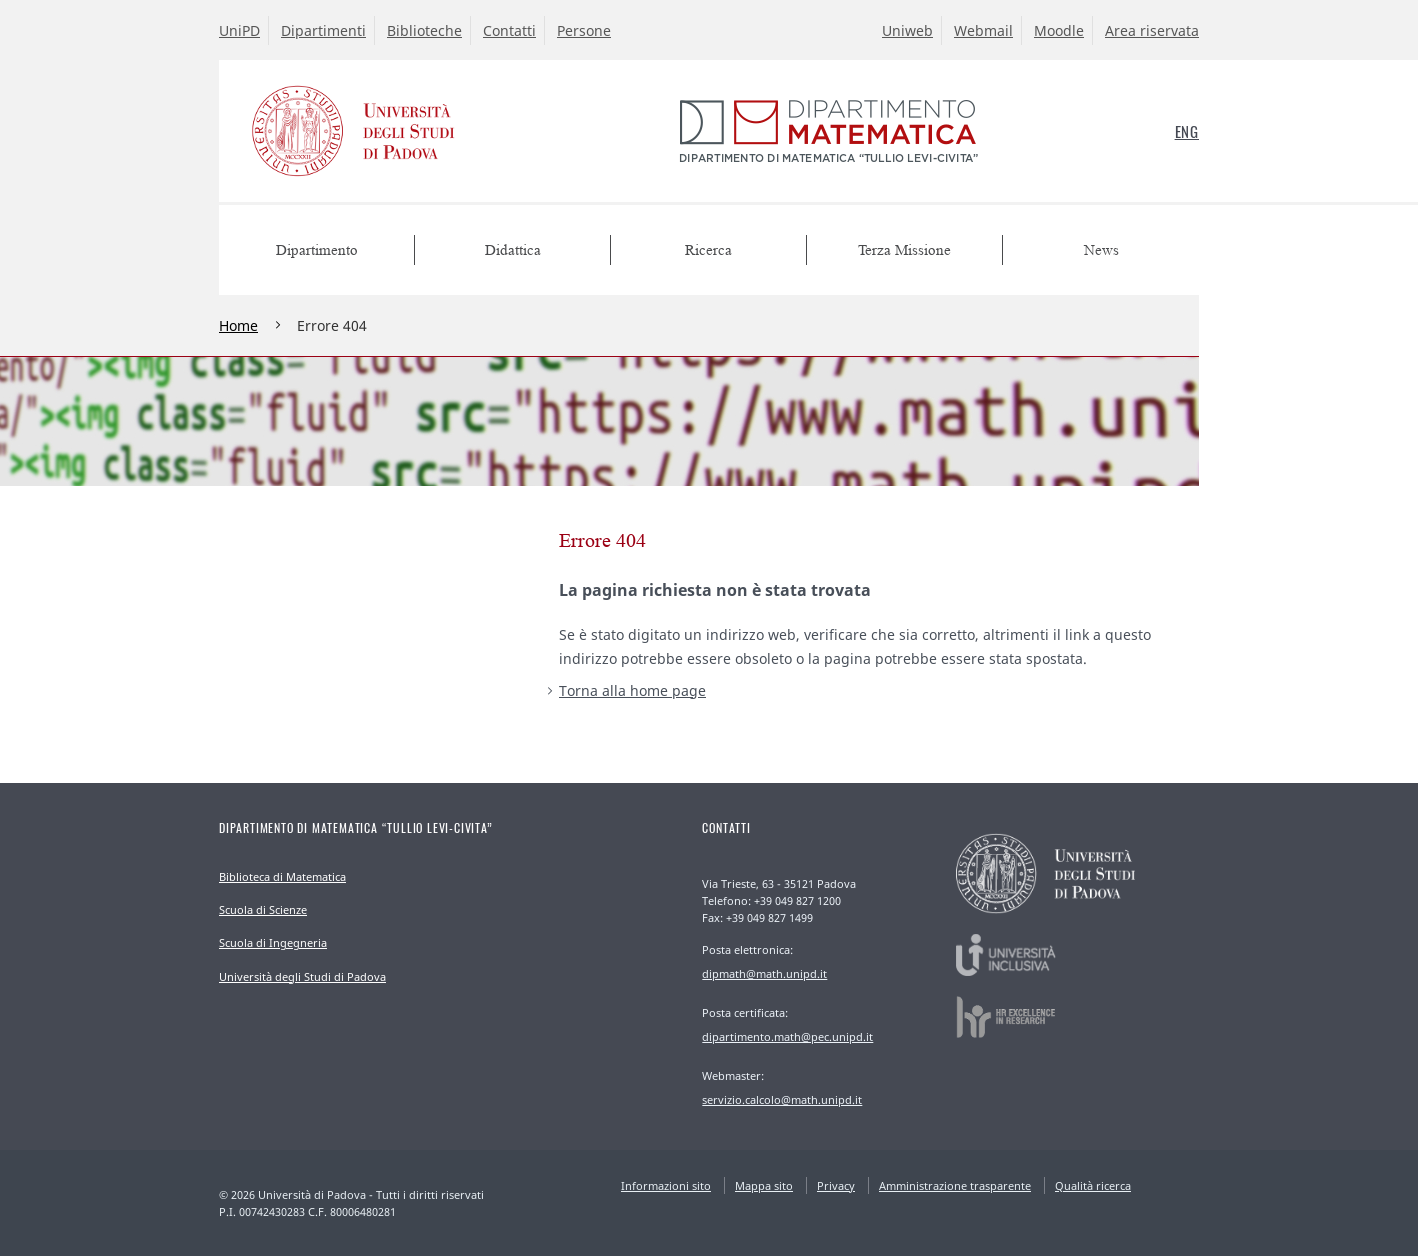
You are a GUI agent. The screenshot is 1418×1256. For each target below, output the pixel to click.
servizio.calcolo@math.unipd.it (782, 1099)
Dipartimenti (323, 30)
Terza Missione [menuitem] (904, 250)
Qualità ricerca (1093, 1185)
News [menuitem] (1101, 250)
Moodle (1059, 30)
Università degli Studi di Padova (302, 976)
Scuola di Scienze (263, 909)
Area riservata (1152, 30)
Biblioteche (424, 30)
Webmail (983, 30)
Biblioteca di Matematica (282, 876)
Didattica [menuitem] (513, 250)
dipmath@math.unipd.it (764, 973)
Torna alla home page (632, 690)
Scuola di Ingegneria (273, 942)
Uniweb (907, 30)
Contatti (509, 30)
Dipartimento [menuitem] (317, 250)
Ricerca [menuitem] (708, 250)
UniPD (239, 30)
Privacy (836, 1185)
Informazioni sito (666, 1185)
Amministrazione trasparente (955, 1185)
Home (238, 325)
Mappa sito (764, 1185)
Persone (584, 30)
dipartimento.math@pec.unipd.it (787, 1036)
